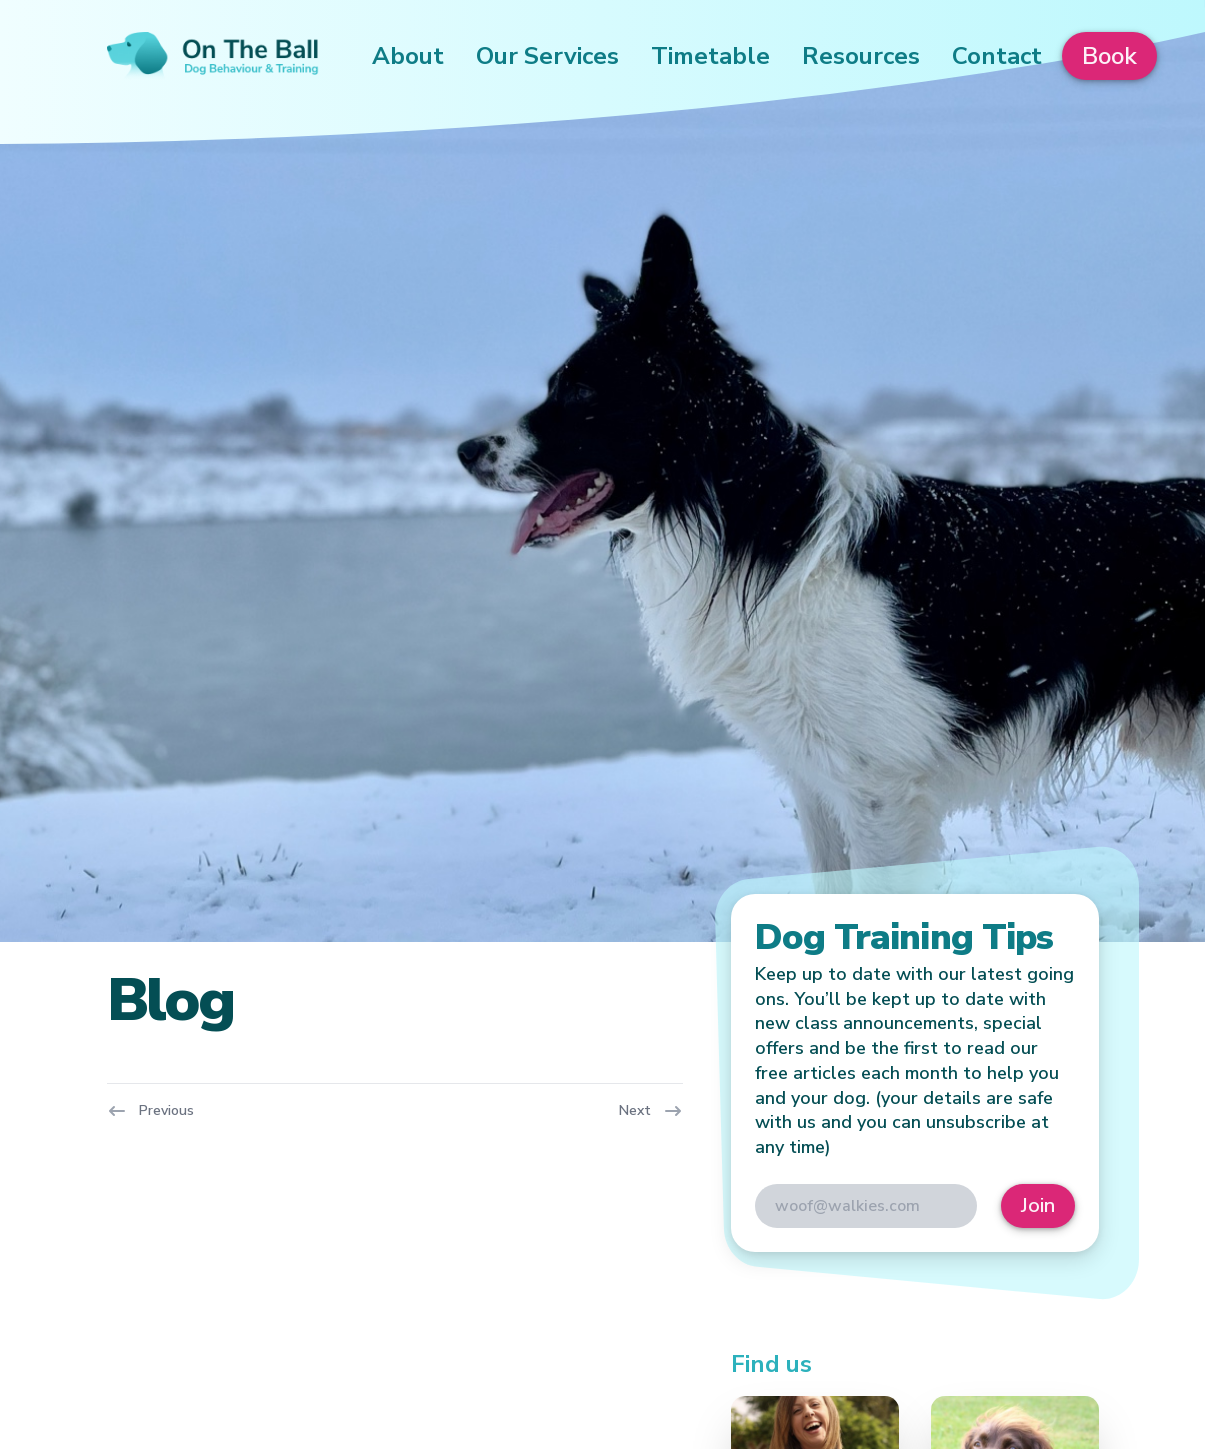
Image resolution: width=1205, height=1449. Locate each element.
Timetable (710, 56)
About (408, 56)
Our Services (547, 56)
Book (1109, 56)
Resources (861, 56)
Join (1038, 1205)
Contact (997, 56)
